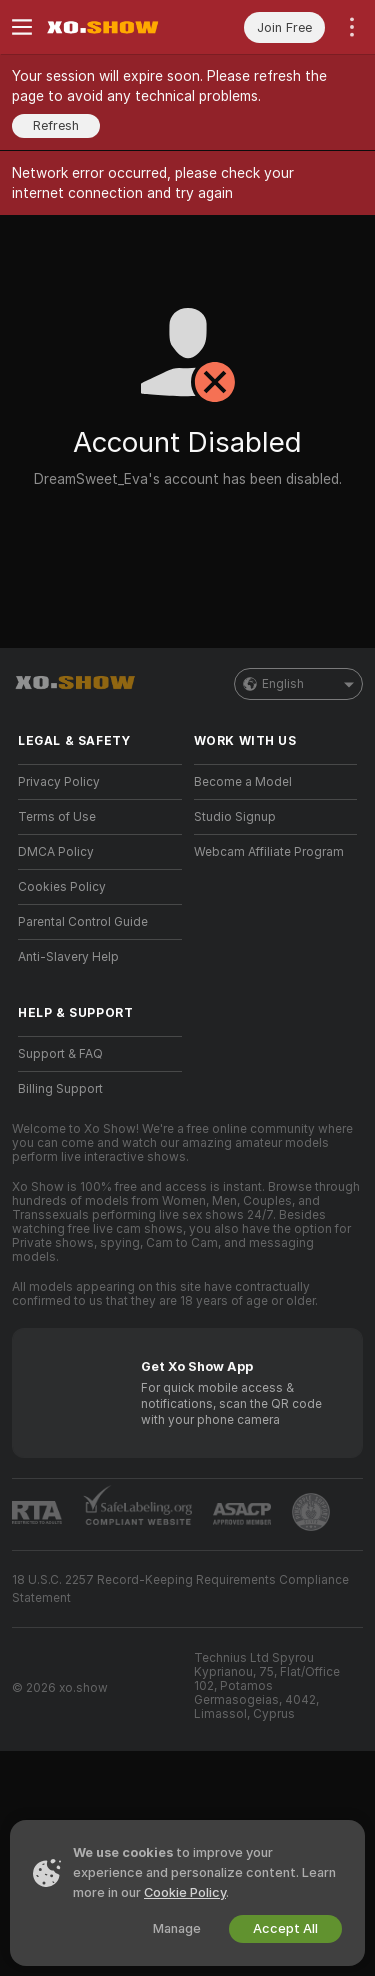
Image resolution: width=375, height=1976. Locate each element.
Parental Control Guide (83, 922)
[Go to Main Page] (116, 27)
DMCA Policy (56, 852)
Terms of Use (57, 817)
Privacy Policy (59, 782)
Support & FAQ (60, 1054)
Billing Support (60, 1089)
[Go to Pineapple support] (311, 1512)
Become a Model (243, 782)
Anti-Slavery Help (68, 957)
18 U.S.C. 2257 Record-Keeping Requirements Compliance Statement (180, 1589)
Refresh (56, 125)
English (298, 684)
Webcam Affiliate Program (269, 852)
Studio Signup (235, 817)
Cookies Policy (62, 887)
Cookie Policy (185, 1892)
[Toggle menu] (22, 27)
